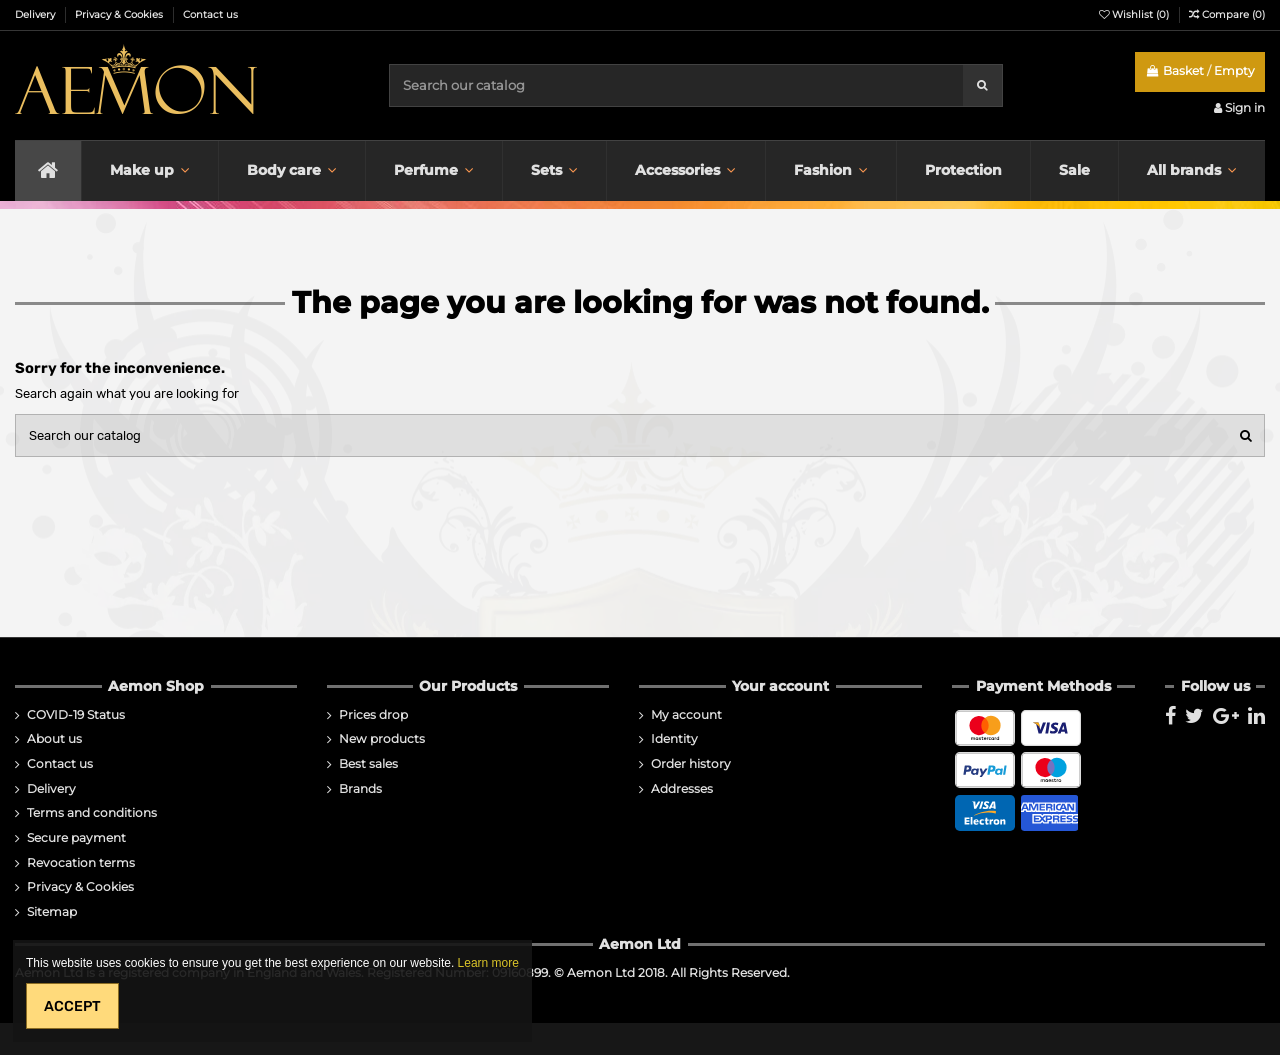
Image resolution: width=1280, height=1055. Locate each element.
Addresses (682, 789)
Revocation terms (81, 863)
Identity (674, 739)
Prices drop (373, 715)
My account (686, 715)
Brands (360, 789)
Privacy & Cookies (120, 14)
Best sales (368, 764)
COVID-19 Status (76, 715)
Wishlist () (1135, 14)
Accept (72, 1006)
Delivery (36, 14)
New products (382, 739)
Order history (691, 764)
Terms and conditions (92, 813)
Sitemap (52, 912)
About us (54, 739)
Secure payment (76, 838)
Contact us (210, 14)
